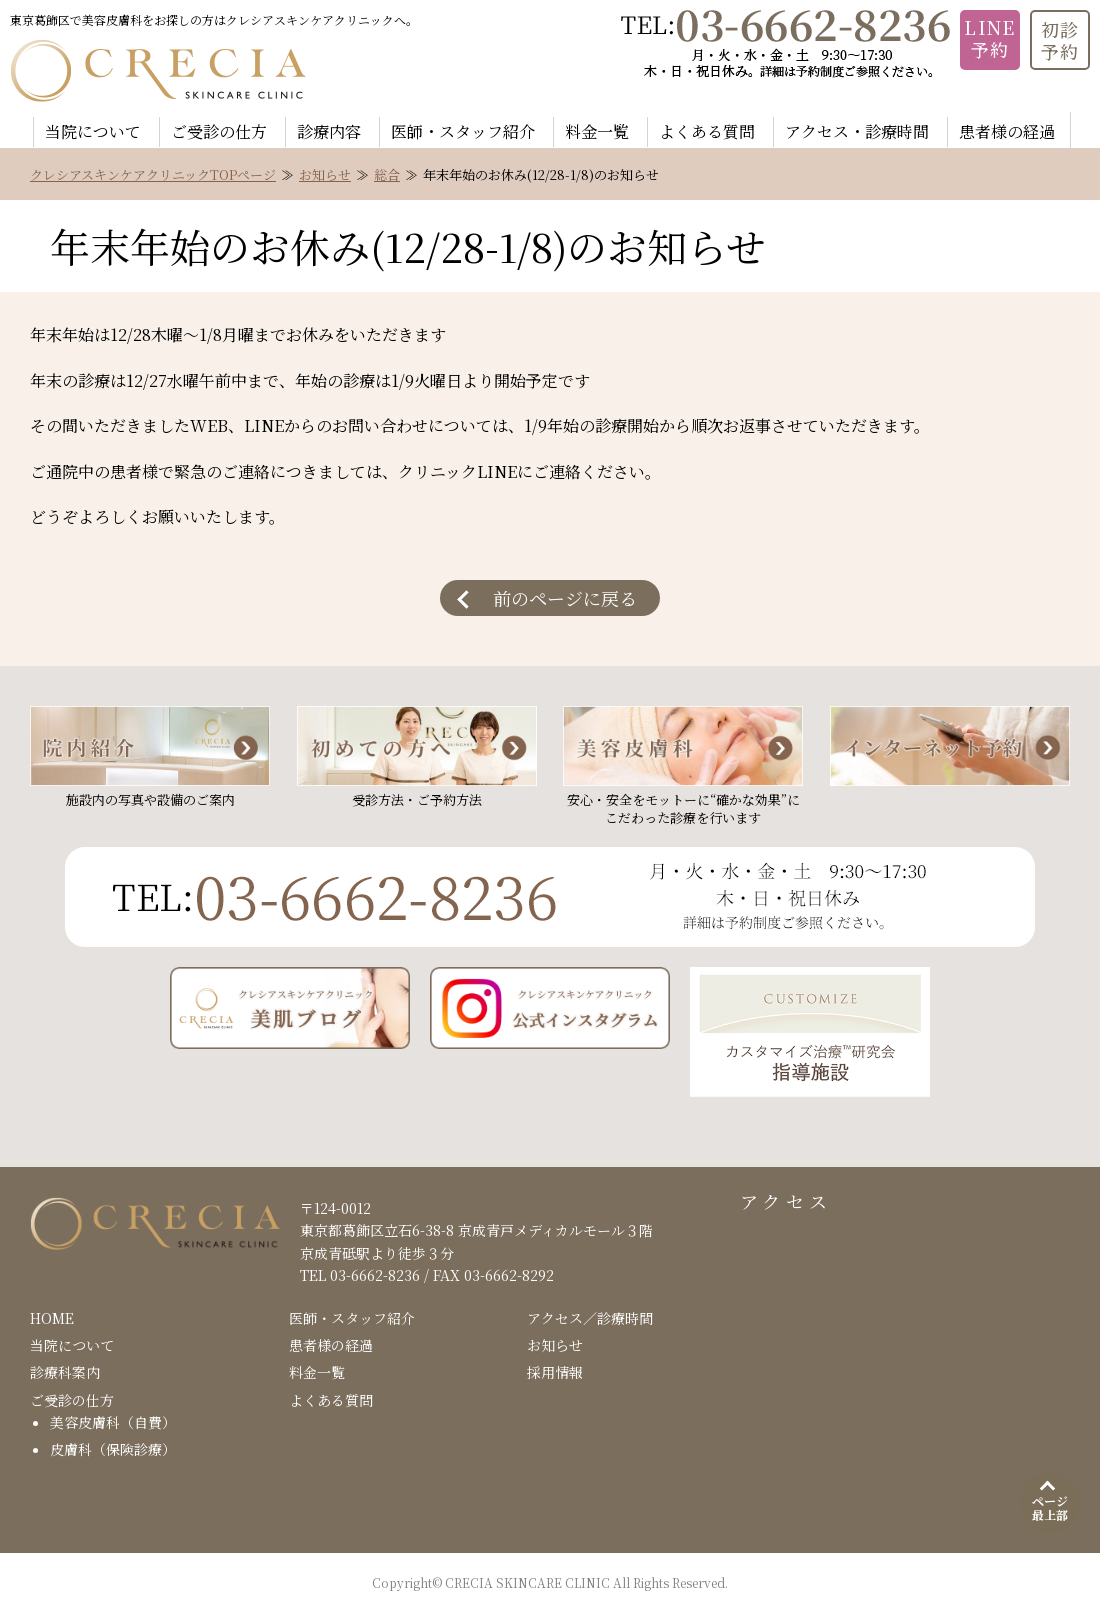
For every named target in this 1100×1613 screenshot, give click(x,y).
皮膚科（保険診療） (113, 1449)
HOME (52, 1318)
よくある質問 (707, 131)
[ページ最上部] (1050, 1503)
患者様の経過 (1007, 131)
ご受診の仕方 (219, 131)
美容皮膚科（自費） (113, 1422)
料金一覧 (597, 131)
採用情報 (555, 1372)
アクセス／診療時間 (590, 1318)
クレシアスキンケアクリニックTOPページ (153, 174)
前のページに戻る (565, 598)
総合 (387, 174)
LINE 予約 (990, 38)
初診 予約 (1060, 40)
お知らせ (325, 174)
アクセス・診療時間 (857, 131)
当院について (93, 131)
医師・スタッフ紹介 (463, 131)
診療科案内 (65, 1372)
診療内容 (329, 131)
